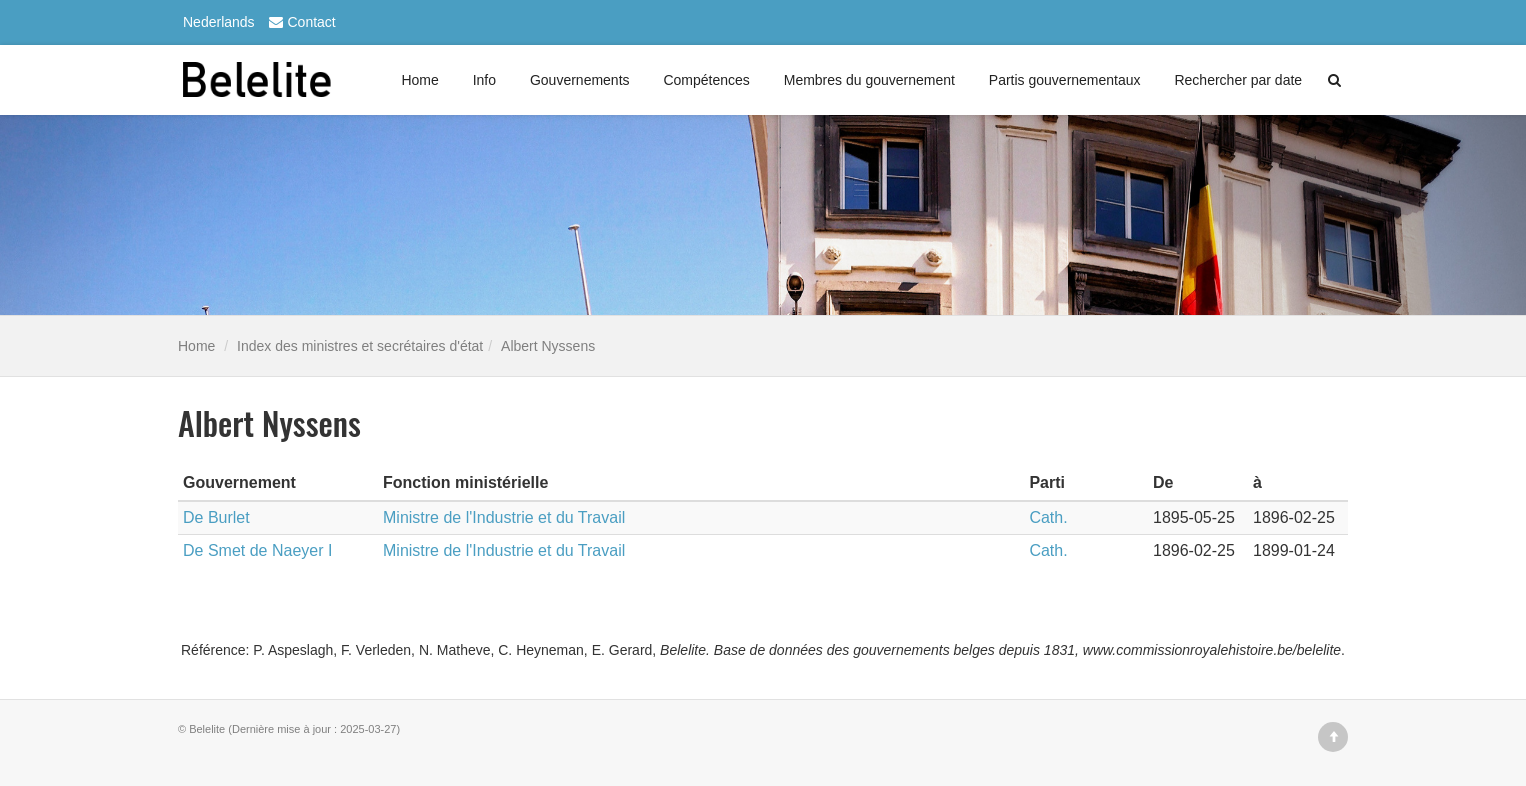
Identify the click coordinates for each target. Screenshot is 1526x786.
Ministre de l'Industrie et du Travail (504, 517)
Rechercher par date (1238, 80)
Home (419, 80)
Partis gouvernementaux (1065, 80)
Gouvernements (580, 80)
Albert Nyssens (548, 346)
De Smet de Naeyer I (257, 550)
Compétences (706, 80)
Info (484, 80)
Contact (300, 22)
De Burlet (216, 517)
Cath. (1048, 517)
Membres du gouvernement (869, 80)
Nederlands (219, 22)
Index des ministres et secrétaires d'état (360, 346)
